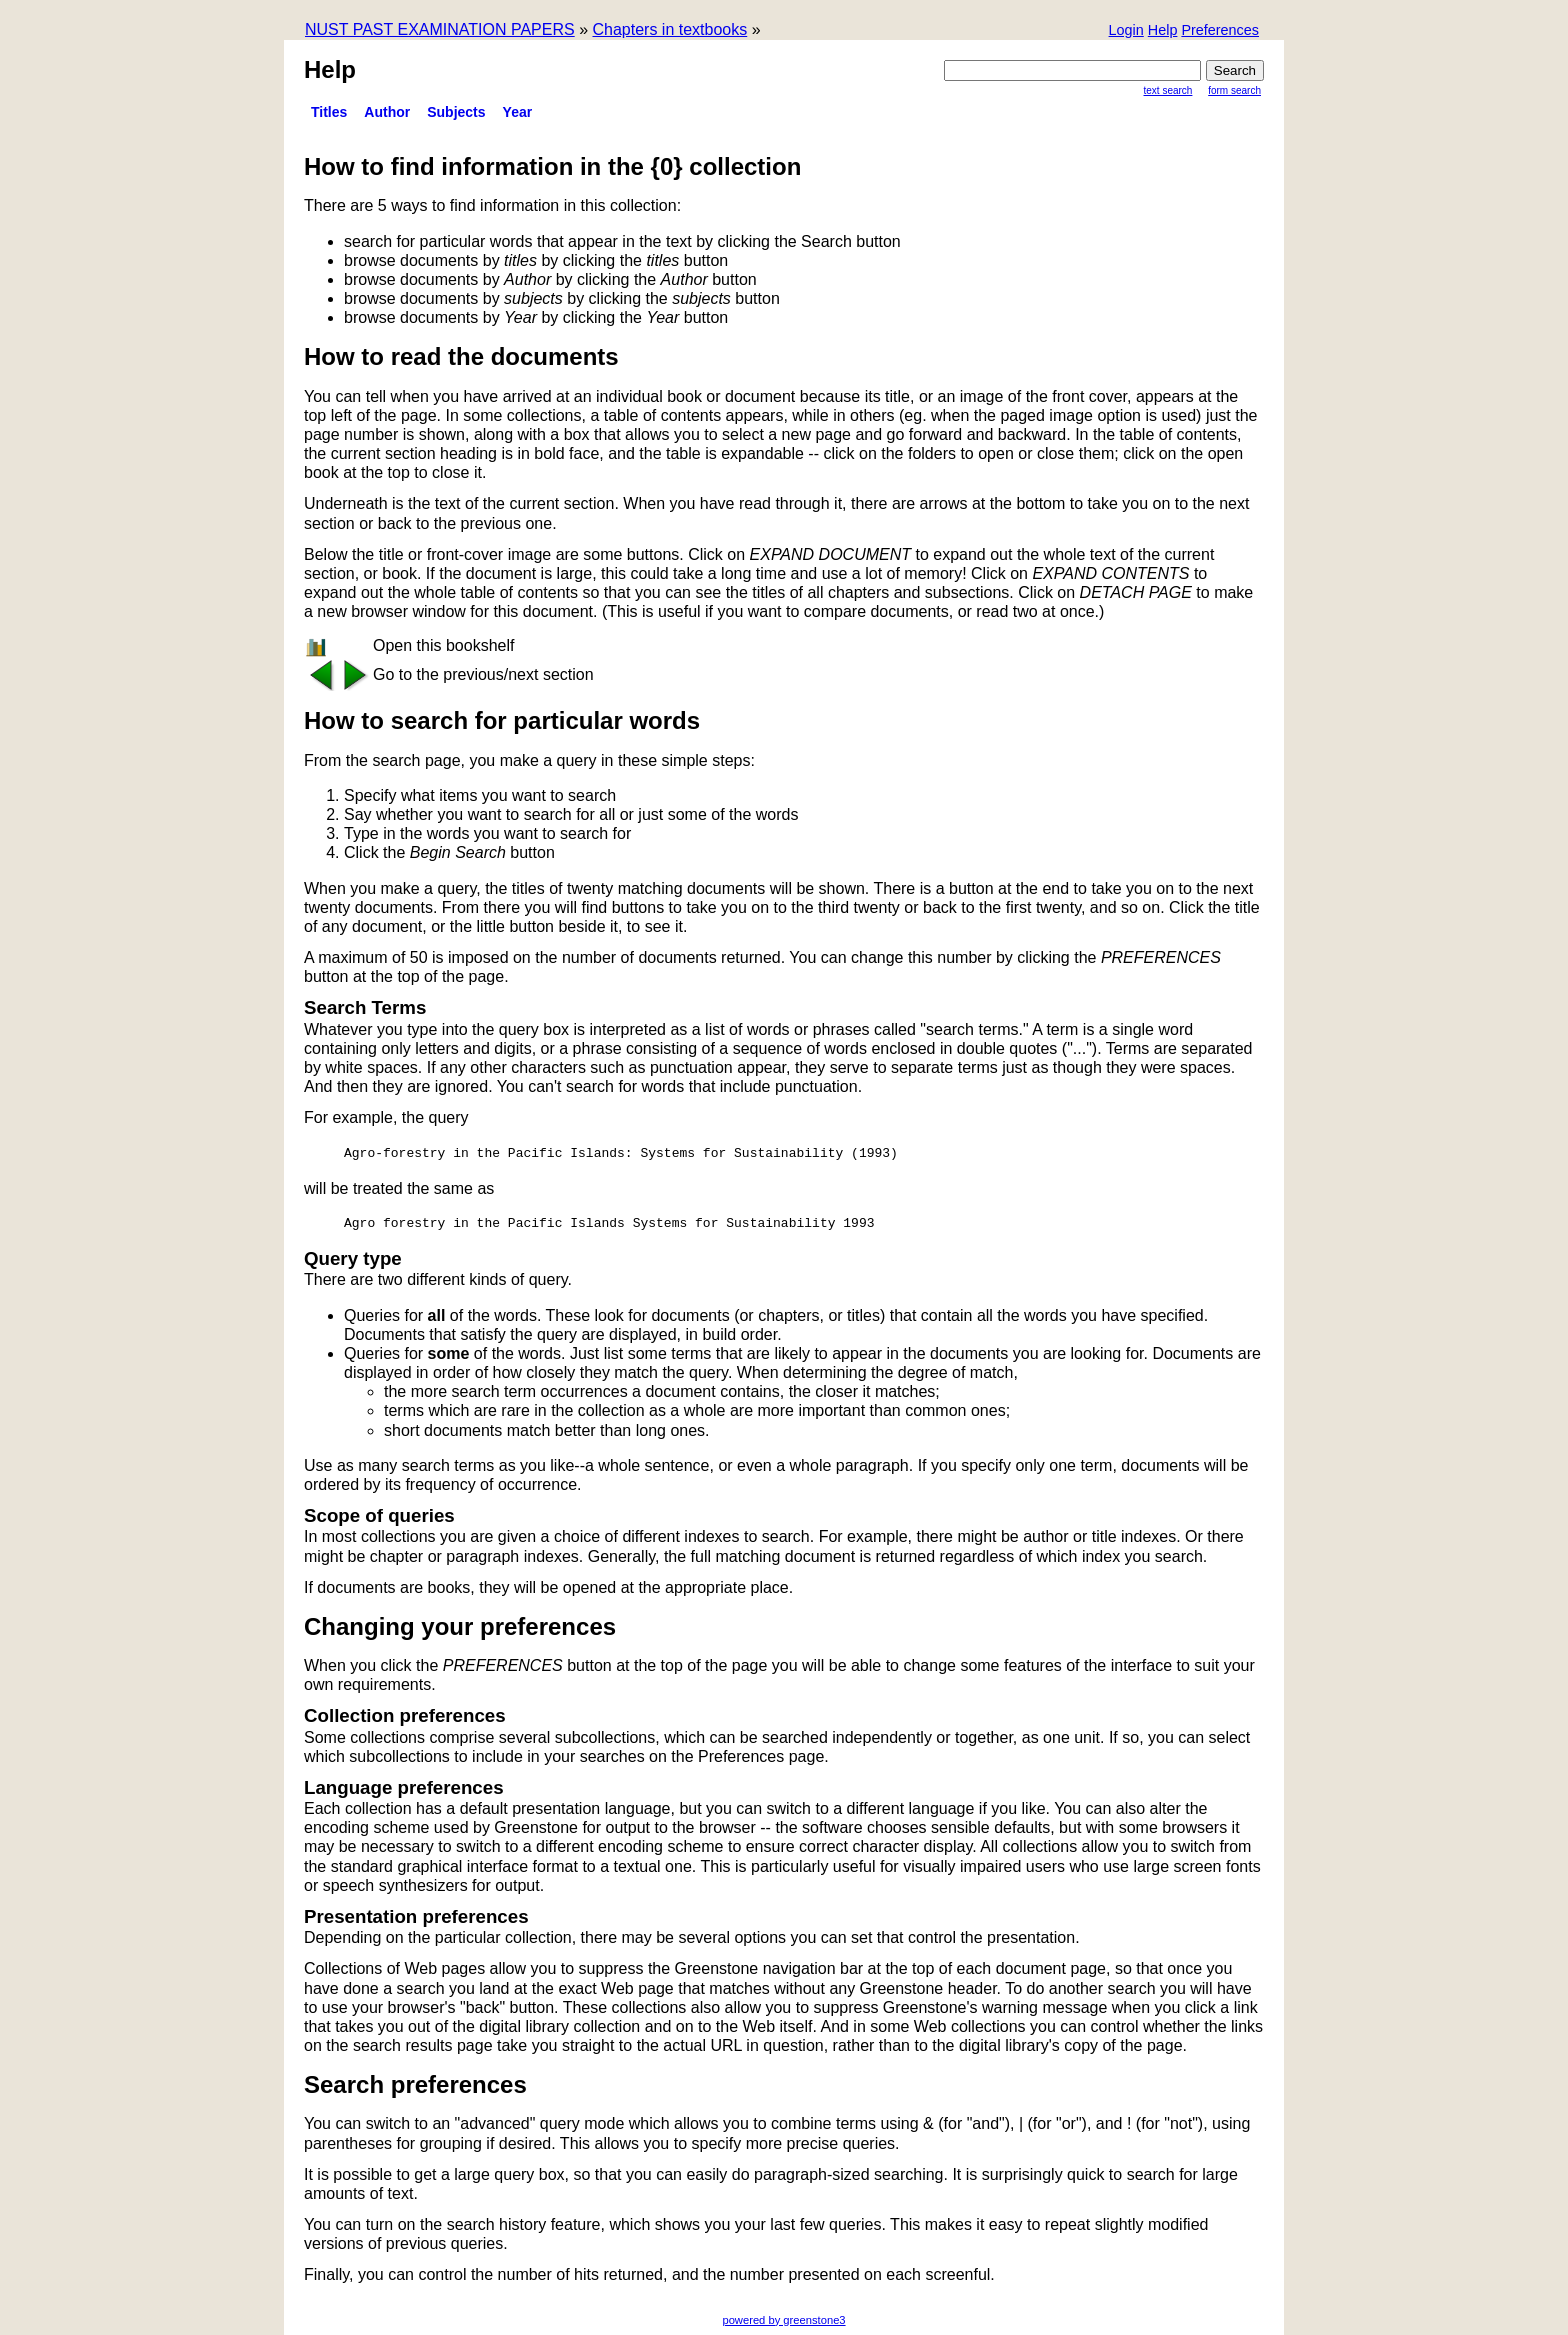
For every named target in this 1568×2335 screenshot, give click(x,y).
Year (518, 112)
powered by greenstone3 (783, 2320)
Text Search (1168, 90)
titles (329, 112)
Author (387, 112)
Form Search (1234, 90)
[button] (1220, 31)
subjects (456, 112)
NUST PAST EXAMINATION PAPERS (440, 29)
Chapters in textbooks (669, 29)
